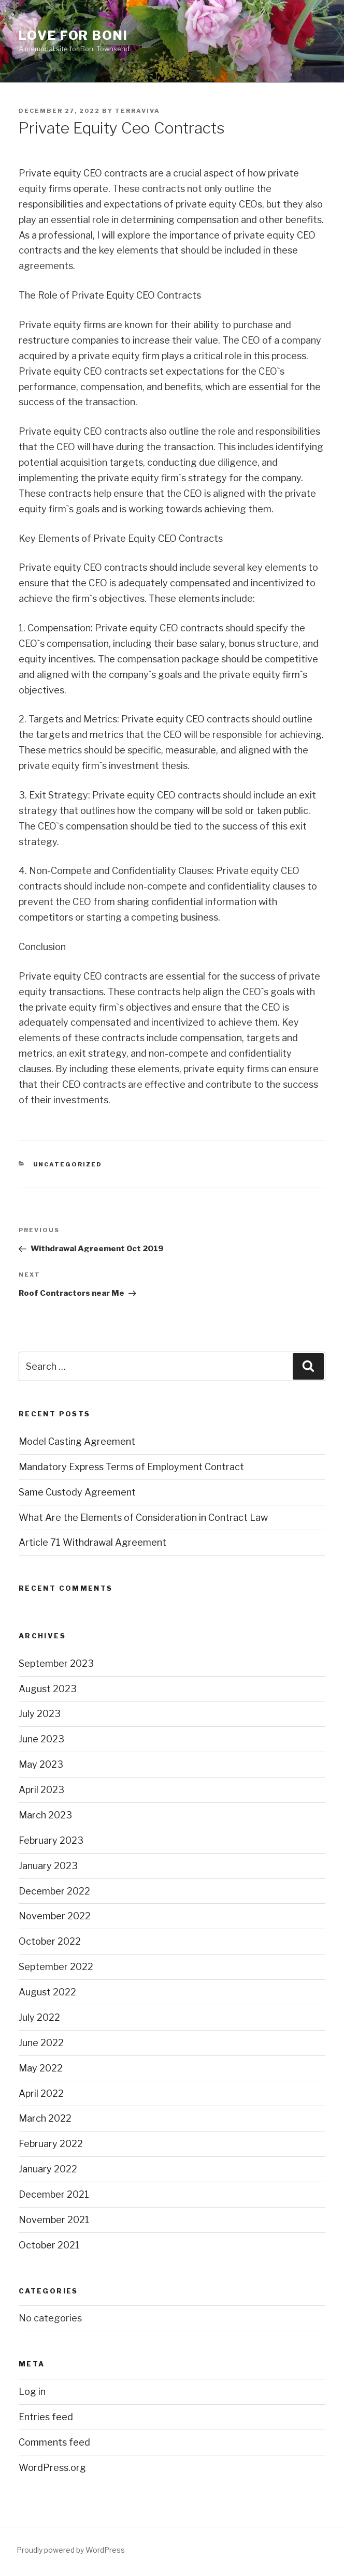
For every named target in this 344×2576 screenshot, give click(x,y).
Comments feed (54, 2442)
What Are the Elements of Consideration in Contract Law (143, 1517)
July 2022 (39, 2017)
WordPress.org (52, 2467)
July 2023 (40, 1713)
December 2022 (54, 1891)
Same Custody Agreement (77, 1492)
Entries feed (46, 2416)
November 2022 (55, 1916)
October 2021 (49, 2245)
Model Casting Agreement (77, 1441)
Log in (32, 2391)
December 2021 (54, 2194)
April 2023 (41, 1789)
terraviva (137, 110)
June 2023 (41, 1739)
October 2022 (50, 1941)
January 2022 (48, 2169)
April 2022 (41, 2093)
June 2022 (41, 2042)
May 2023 (41, 1764)
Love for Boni (73, 35)
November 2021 (54, 2219)
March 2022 (45, 2118)
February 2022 (51, 2143)
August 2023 (48, 1688)
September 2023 (56, 1663)
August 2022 (47, 1992)
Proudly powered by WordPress (71, 2549)
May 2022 (41, 2068)
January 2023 (48, 1865)
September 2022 (56, 1966)
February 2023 (51, 1840)
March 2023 (45, 1815)
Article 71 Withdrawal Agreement (92, 1542)
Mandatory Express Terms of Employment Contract (131, 1466)
